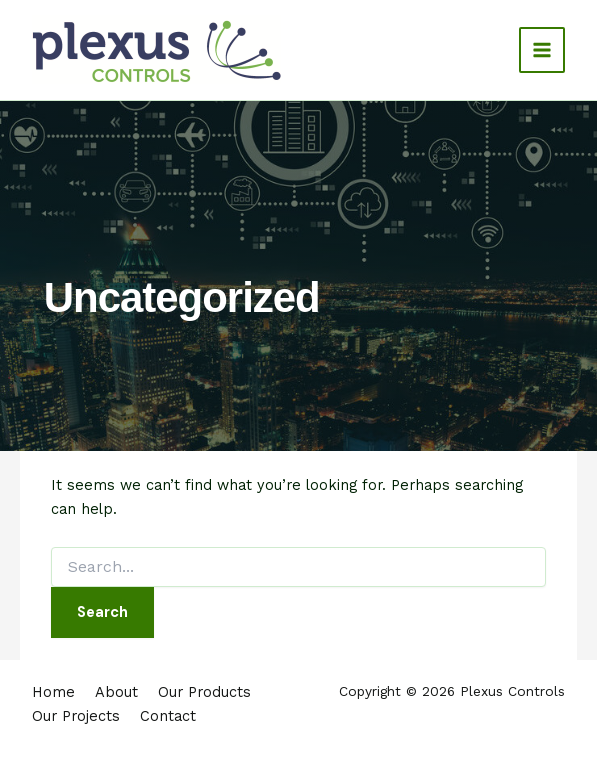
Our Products (204, 692)
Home (53, 692)
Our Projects (76, 716)
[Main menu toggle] (542, 50)
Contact (168, 716)
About (116, 692)
